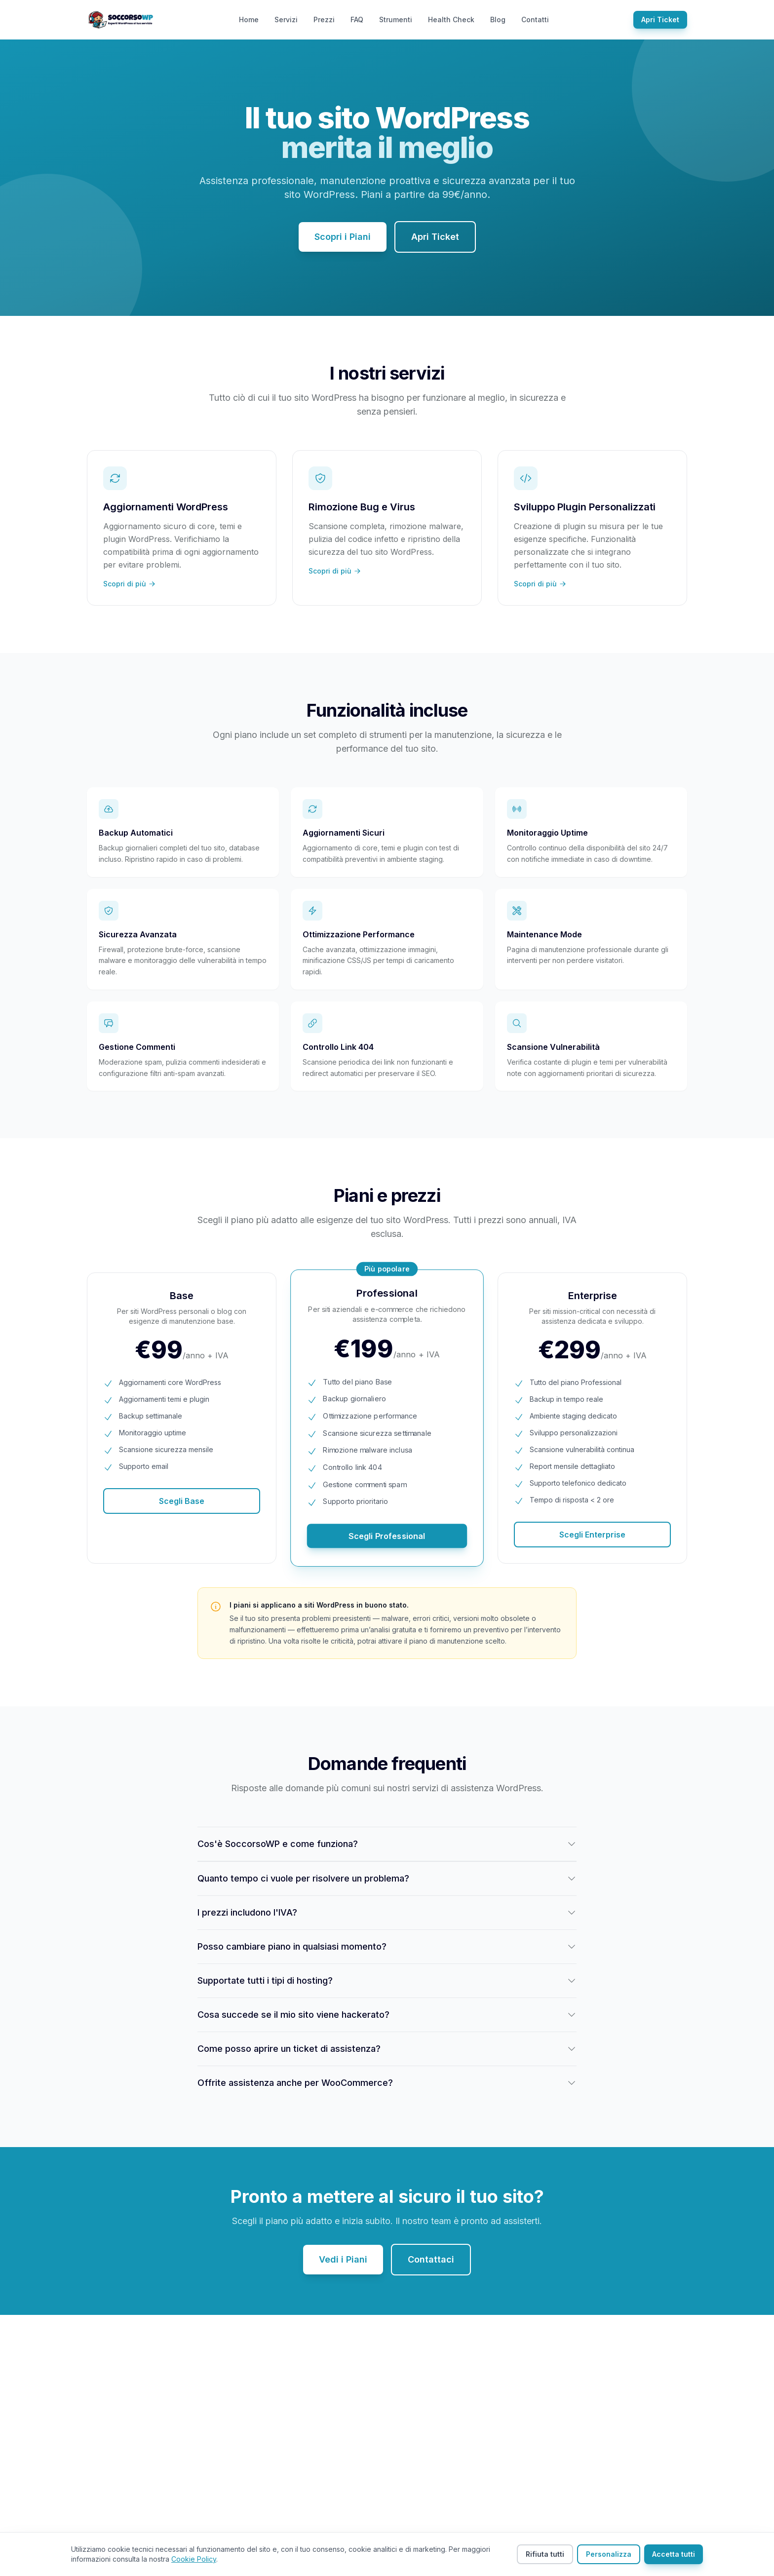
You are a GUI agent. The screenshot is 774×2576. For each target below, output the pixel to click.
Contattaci (431, 2259)
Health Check (451, 19)
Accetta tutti (673, 2554)
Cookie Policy (193, 2559)
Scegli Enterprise (592, 1534)
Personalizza (608, 2554)
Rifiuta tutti (545, 2554)
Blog (497, 19)
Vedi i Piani (343, 2259)
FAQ (356, 19)
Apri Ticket (660, 19)
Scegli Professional (386, 1536)
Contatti (535, 19)
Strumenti (395, 19)
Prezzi (324, 19)
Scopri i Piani (342, 236)
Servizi (286, 19)
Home (249, 19)
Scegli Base (181, 1501)
